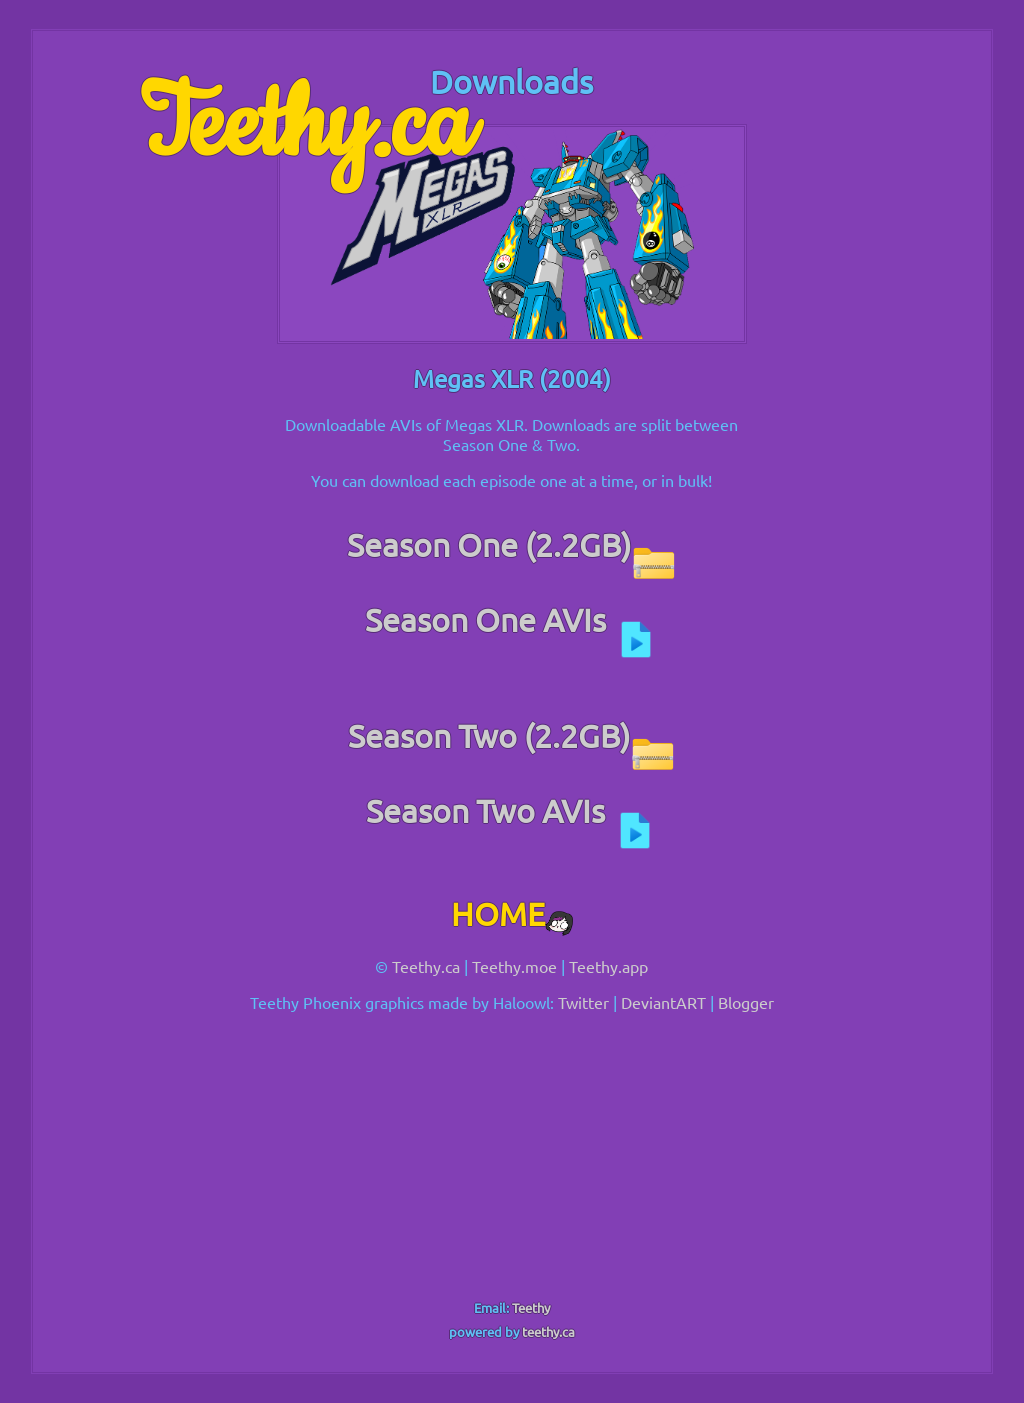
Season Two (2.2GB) (511, 735)
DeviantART (663, 1002)
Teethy (531, 1307)
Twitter (583, 1002)
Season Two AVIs (511, 810)
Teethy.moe (514, 966)
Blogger (746, 1002)
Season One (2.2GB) (511, 544)
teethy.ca (548, 1331)
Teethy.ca (306, 126)
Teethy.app (608, 966)
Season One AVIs (511, 619)
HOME (511, 913)
